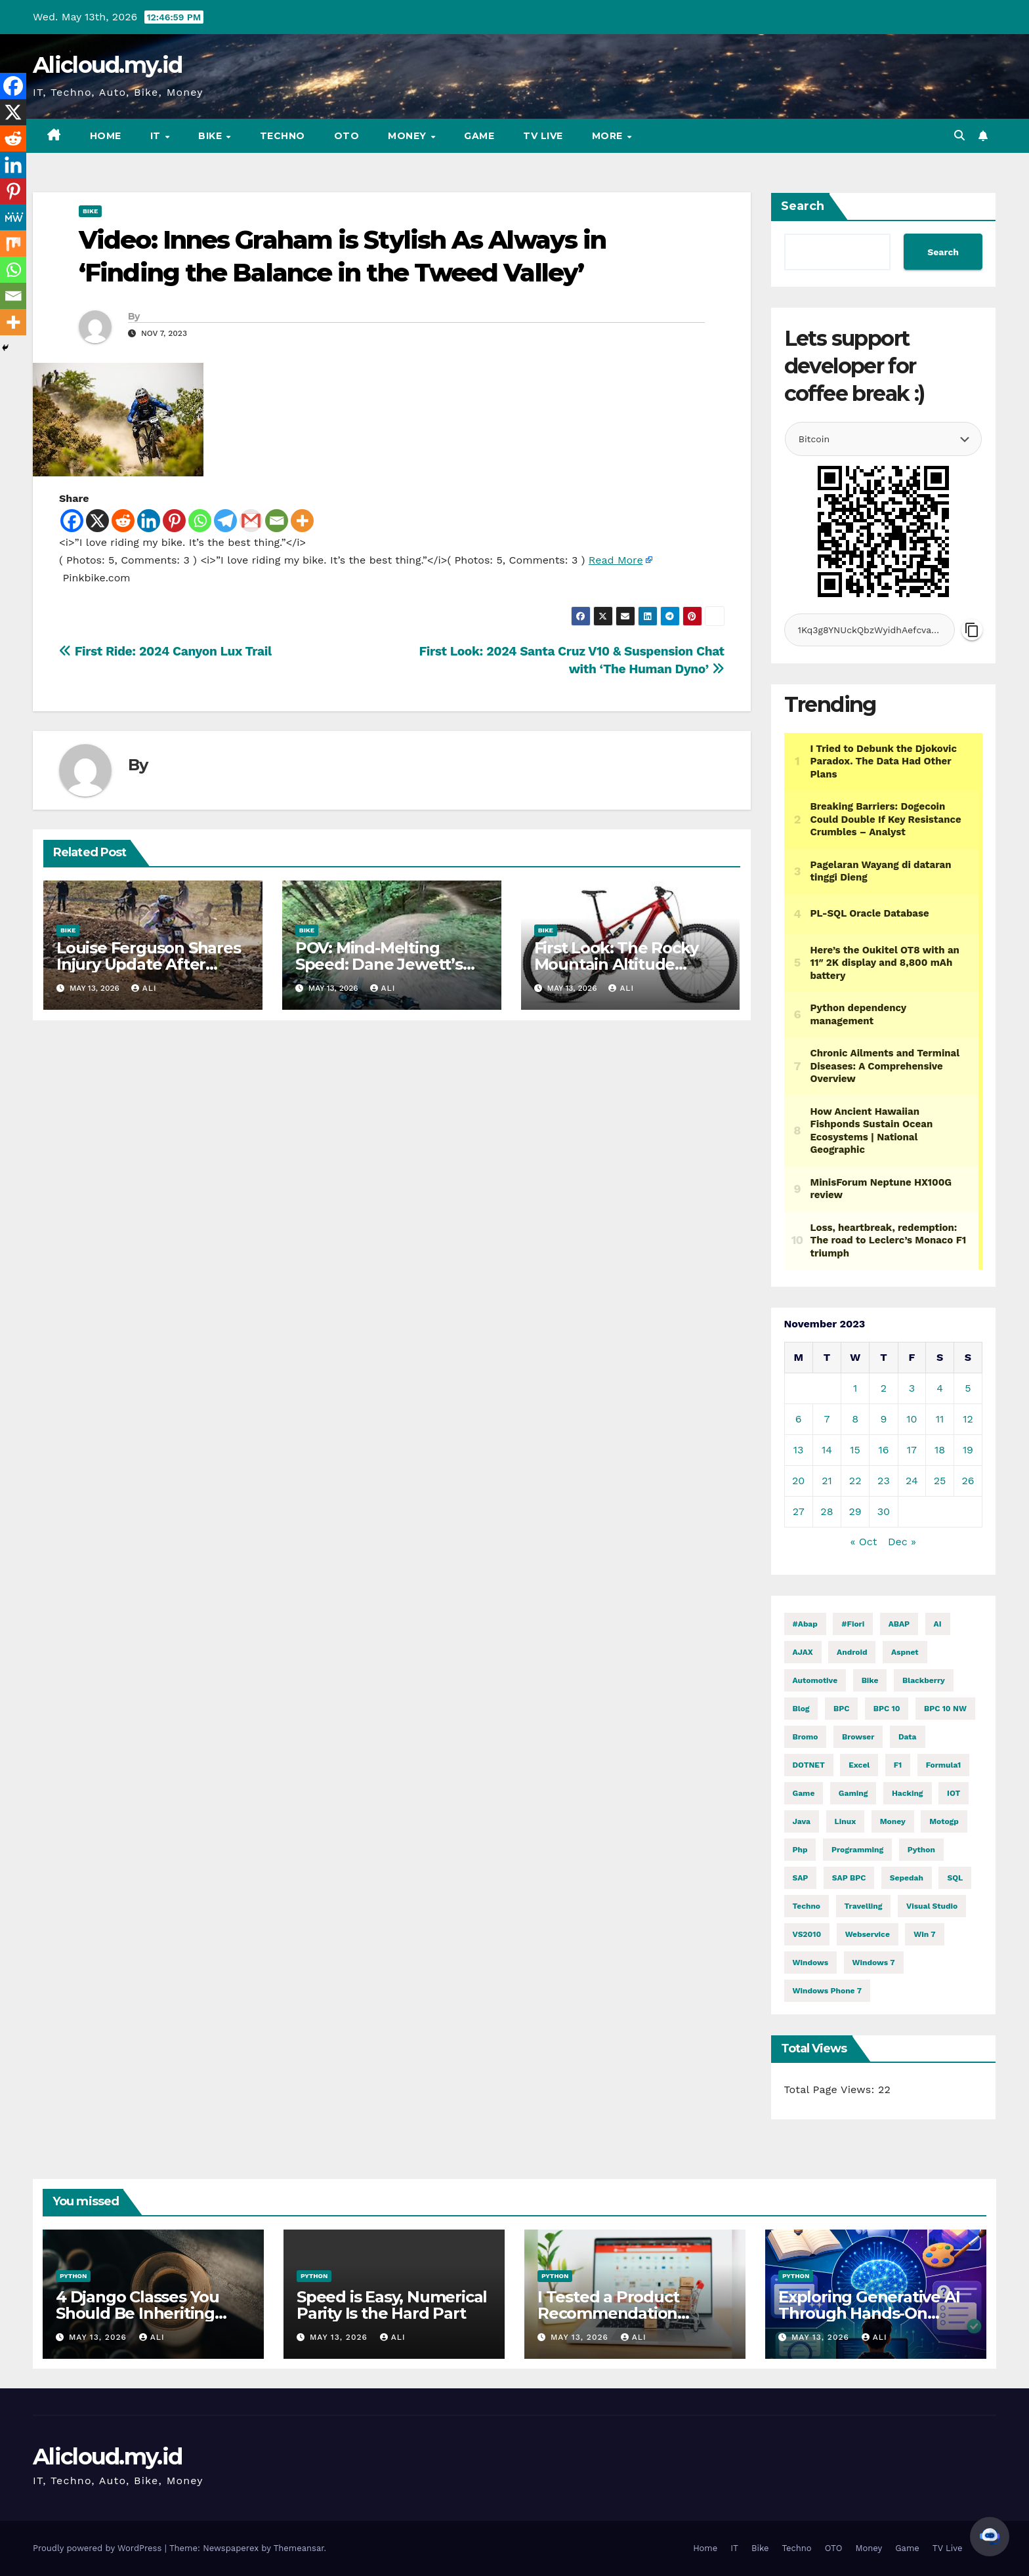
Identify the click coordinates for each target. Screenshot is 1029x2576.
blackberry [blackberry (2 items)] (923, 1680)
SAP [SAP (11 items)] (800, 1877)
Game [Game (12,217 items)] (804, 1793)
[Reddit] (123, 520)
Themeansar (299, 2548)
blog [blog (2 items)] (801, 1708)
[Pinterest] (174, 520)
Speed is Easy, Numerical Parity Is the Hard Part (392, 2305)
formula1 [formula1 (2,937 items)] (943, 1765)
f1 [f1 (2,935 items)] (898, 1765)
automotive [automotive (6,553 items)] (815, 1680)
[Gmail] (251, 520)
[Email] (276, 520)
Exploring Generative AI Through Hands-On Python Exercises (868, 2313)
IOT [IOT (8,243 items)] (953, 1793)
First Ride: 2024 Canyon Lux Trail (165, 651)
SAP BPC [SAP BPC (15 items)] (849, 1877)
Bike (211, 136)
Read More (616, 560)
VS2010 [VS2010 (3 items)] (807, 1934)
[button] (959, 135)
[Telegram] (225, 520)
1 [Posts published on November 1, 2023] (855, 1388)
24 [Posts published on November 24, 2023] (912, 1480)
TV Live (543, 136)
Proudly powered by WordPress (99, 2548)
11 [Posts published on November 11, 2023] (940, 1419)
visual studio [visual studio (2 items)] (931, 1906)
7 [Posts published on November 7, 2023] (827, 1419)
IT (157, 136)
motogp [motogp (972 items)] (944, 1821)
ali (144, 988)
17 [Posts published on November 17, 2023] (912, 1450)
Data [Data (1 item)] (907, 1736)
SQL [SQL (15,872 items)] (955, 1877)
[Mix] (13, 243)
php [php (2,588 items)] (800, 1849)
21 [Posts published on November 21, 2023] (827, 1480)
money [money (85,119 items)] (893, 1821)
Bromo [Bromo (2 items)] (805, 1736)
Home (105, 136)
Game (479, 136)
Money (408, 136)
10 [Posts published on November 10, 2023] (911, 1419)
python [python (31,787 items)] (921, 1849)
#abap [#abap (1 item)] (805, 1624)
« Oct (863, 1541)
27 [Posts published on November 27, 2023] (799, 1511)
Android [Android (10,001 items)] (852, 1652)
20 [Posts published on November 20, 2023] (798, 1480)
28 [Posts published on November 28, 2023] (826, 1511)
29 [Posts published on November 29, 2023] (855, 1511)
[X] (97, 520)
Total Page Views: (831, 2089)
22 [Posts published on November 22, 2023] (855, 1480)
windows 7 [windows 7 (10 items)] (873, 1962)
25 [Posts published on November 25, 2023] (940, 1480)
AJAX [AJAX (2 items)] (803, 1652)
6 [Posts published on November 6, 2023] (798, 1419)
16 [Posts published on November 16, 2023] (883, 1450)
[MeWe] (13, 217)
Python (73, 2275)
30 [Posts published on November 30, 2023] (883, 1511)
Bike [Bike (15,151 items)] (870, 1680)
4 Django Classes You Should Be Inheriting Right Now (137, 2313)
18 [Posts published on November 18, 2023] (939, 1450)
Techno (282, 136)
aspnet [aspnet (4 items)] (905, 1652)
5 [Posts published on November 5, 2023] (968, 1388)
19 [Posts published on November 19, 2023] (968, 1450)
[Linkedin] (148, 520)
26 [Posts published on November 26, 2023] (967, 1480)
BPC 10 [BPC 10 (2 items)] (886, 1708)
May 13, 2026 (99, 2337)
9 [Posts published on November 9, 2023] (883, 1419)
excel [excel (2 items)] (859, 1765)
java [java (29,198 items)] (802, 1821)
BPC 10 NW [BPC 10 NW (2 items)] (945, 1708)
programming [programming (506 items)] (857, 1849)
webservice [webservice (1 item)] (867, 1934)
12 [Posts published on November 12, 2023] (968, 1419)
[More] (302, 520)
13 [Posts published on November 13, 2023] (798, 1450)
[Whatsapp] (199, 520)
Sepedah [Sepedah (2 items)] (906, 1877)
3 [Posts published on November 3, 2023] (912, 1388)
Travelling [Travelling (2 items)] (864, 1906)
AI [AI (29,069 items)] (938, 1624)
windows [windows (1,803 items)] (811, 1962)
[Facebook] (71, 520)
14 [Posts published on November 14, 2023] (827, 1450)
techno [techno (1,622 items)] (807, 1906)
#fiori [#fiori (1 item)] (852, 1624)
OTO (347, 136)
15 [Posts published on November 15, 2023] (855, 1450)
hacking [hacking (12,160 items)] (907, 1793)
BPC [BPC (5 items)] (841, 1708)
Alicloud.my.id (107, 65)
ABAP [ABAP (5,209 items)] (899, 1624)
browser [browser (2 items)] (858, 1736)
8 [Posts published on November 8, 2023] (855, 1419)
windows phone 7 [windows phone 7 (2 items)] (827, 1990)
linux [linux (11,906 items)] (845, 1821)
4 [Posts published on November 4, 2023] (939, 1388)
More (609, 136)
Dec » (902, 1541)
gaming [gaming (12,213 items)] (853, 1793)
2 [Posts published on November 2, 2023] (884, 1388)
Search (802, 206)
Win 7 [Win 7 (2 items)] (924, 1934)
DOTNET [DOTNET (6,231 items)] (809, 1765)
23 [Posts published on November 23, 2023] (883, 1480)
